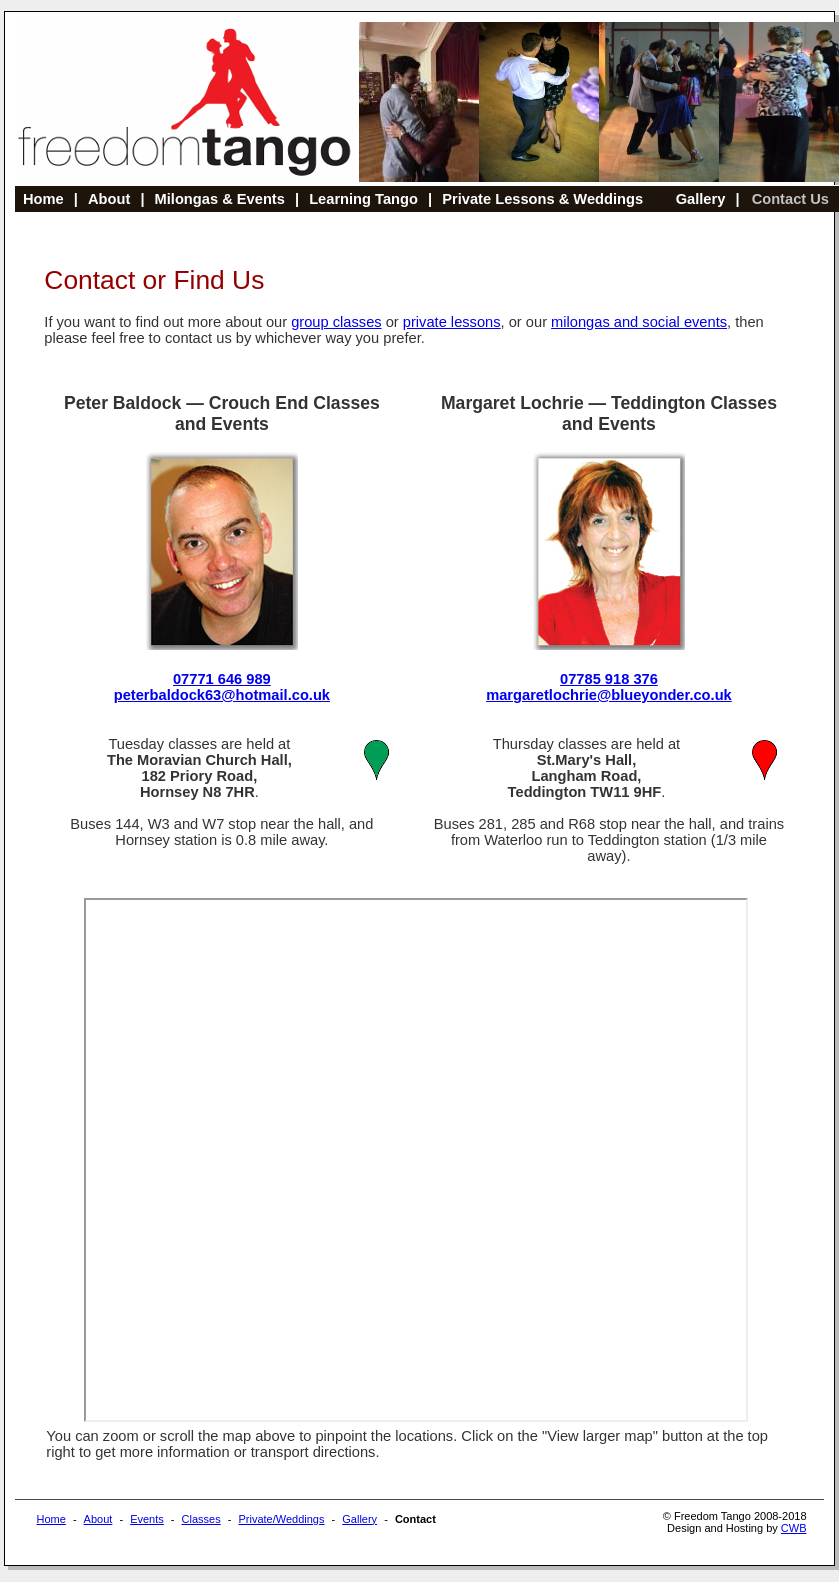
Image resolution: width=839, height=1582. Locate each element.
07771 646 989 (222, 679)
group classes (336, 322)
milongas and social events (639, 322)
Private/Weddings (281, 1519)
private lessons (452, 322)
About (109, 199)
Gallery (701, 199)
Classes (201, 1519)
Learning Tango (363, 199)
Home (43, 199)
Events (147, 1519)
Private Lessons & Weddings (542, 199)
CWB (794, 1528)
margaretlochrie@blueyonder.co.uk (609, 695)
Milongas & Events (220, 199)
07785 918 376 (609, 679)
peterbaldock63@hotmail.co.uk (222, 695)
